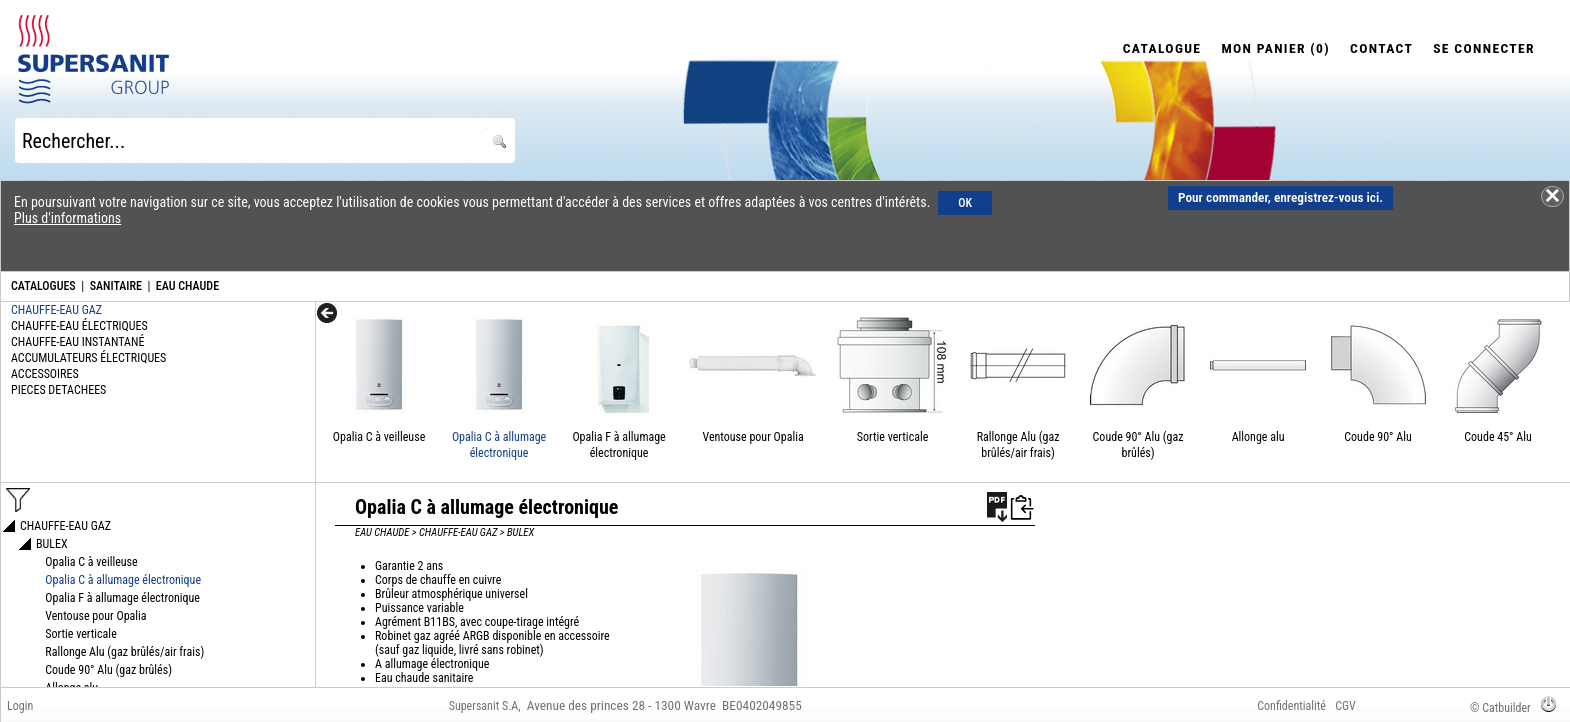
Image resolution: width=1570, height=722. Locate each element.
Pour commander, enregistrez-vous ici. (1280, 197)
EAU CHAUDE (187, 286)
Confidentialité (1291, 706)
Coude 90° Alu (1378, 437)
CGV (1345, 706)
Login (20, 706)
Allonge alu (1258, 437)
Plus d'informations (67, 218)
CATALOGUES (43, 286)
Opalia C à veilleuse (379, 437)
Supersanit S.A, (485, 706)
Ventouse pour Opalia (752, 437)
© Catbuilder (1500, 708)
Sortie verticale (892, 437)
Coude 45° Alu (1498, 437)
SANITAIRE (116, 286)
